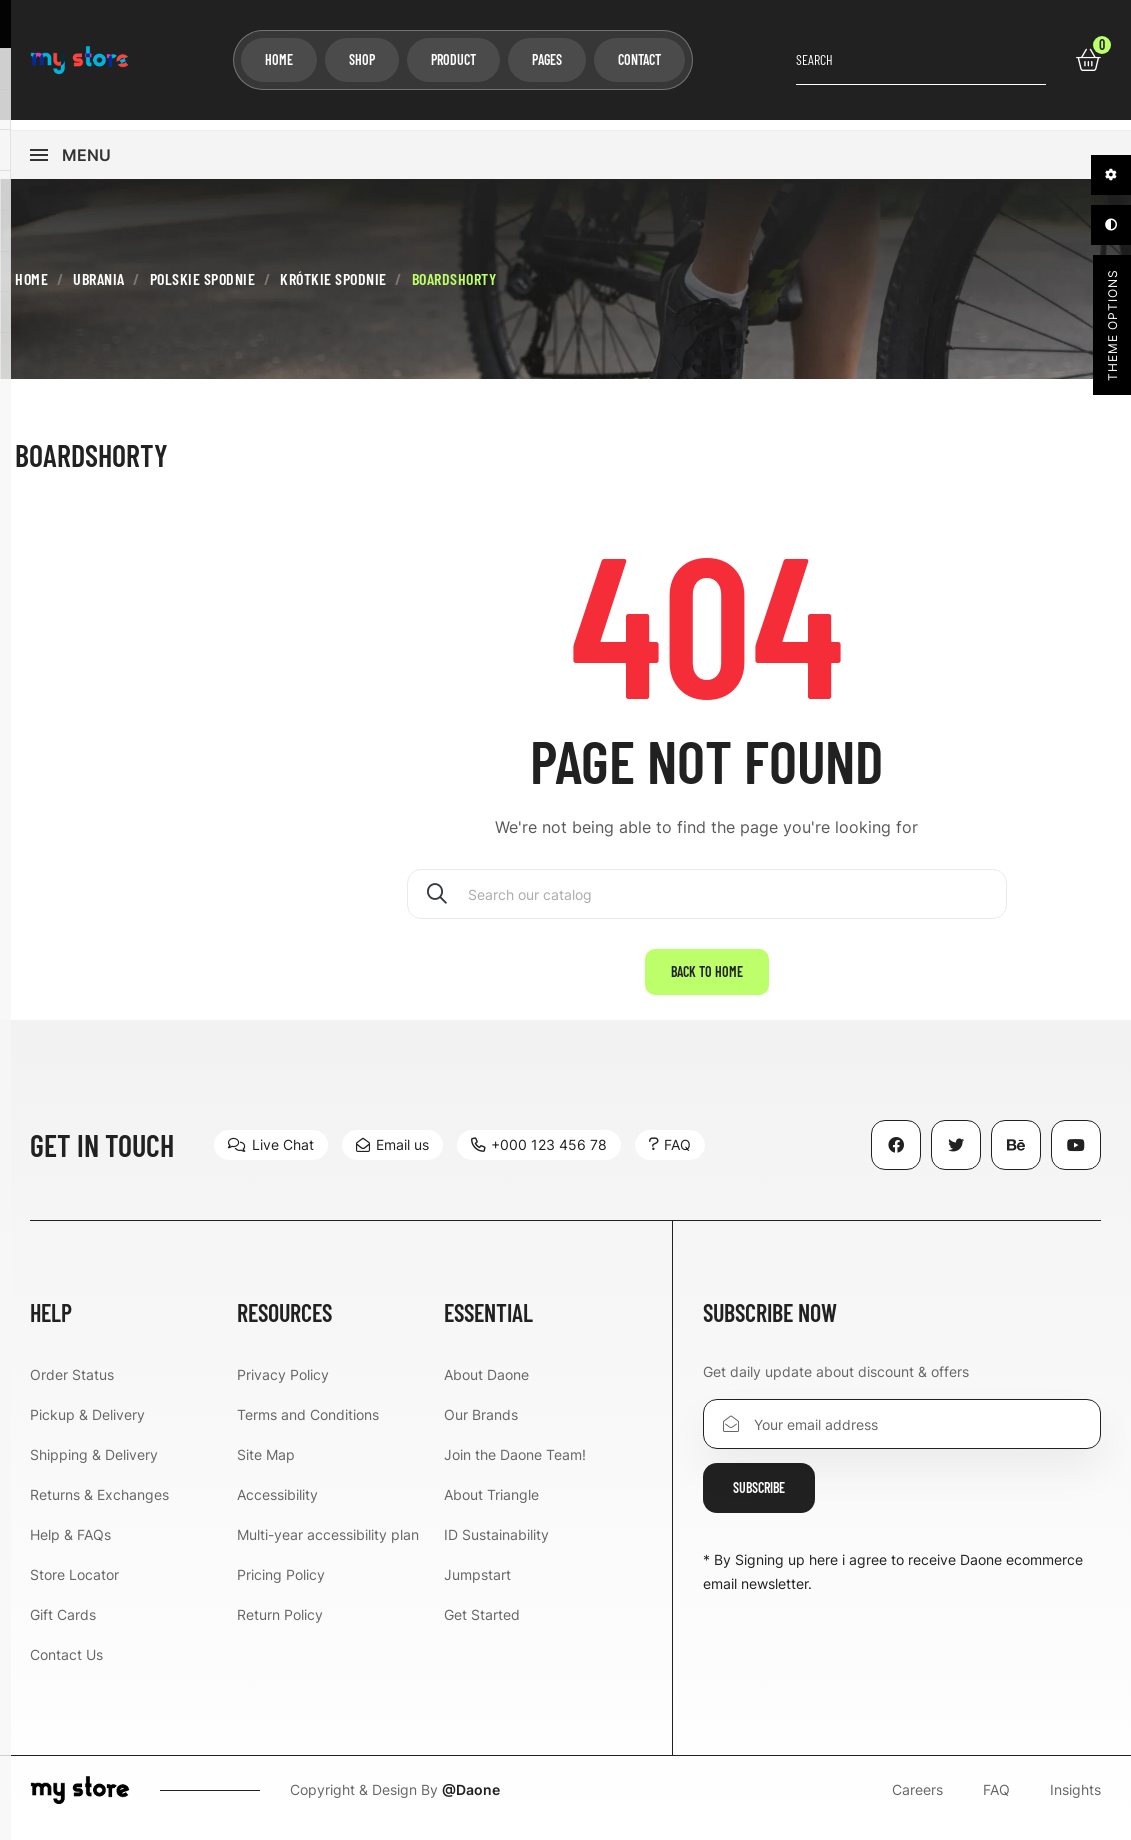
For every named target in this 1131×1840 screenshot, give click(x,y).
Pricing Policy (281, 1586)
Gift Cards (63, 1626)
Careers (917, 1802)
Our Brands (481, 1426)
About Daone (486, 1386)
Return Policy (280, 1626)
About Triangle (491, 1506)
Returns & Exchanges (99, 1506)
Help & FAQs (70, 1546)
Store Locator (74, 1586)
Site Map (266, 1466)
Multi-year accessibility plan (328, 1546)
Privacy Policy (283, 1386)
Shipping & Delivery (94, 1466)
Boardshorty (91, 467)
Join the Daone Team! (515, 1466)
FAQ (996, 1802)
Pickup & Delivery (87, 1426)
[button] (271, 1157)
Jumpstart (477, 1586)
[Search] (707, 906)
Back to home (707, 983)
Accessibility (277, 1506)
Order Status (72, 1386)
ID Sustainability (496, 1546)
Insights (1075, 1802)
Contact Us (66, 1666)
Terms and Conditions (308, 1426)
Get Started (482, 1626)
